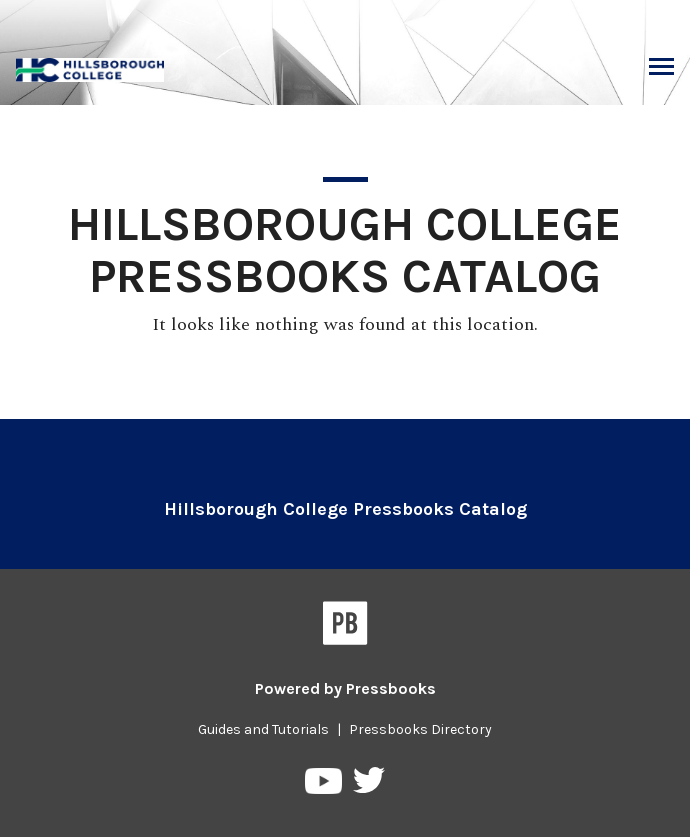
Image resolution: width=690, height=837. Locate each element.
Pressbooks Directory (420, 729)
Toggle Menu (661, 69)
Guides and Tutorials (263, 729)
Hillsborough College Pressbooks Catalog (345, 509)
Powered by (345, 688)
